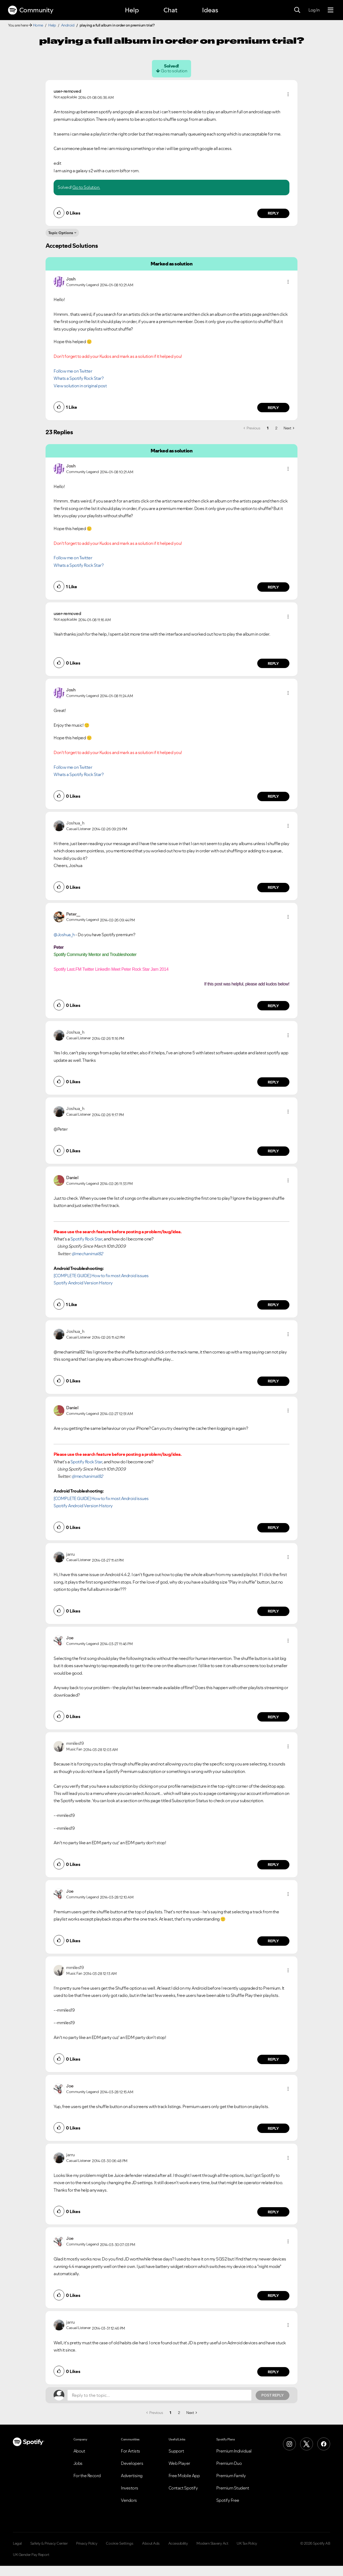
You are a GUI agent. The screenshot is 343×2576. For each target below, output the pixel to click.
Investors (129, 2488)
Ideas (210, 10)
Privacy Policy (86, 2543)
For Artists (130, 2451)
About (79, 2451)
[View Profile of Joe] (70, 1638)
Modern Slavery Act (212, 2543)
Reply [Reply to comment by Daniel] (273, 1304)
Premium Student (232, 2488)
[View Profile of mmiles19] (75, 1743)
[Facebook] (323, 2444)
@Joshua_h (64, 935)
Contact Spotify (183, 2488)
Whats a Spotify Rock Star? (78, 378)
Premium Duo (229, 2463)
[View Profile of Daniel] (72, 1177)
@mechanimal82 (87, 1254)
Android (67, 25)
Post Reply (272, 2395)
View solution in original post (80, 386)
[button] (288, 94)
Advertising (132, 2475)
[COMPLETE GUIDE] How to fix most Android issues (101, 1275)
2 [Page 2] (276, 428)
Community (30, 10)
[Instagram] (289, 2444)
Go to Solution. (86, 187)
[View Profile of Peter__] (73, 914)
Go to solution (174, 71)
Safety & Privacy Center (49, 2543)
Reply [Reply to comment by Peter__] (273, 1005)
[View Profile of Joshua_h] (75, 823)
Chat (170, 10)
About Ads (151, 2543)
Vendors (129, 2500)
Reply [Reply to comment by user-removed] (273, 213)
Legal (17, 2543)
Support (176, 2451)
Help (132, 10)
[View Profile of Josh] (70, 279)
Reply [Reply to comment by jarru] (273, 1611)
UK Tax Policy (247, 2543)
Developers (132, 2463)
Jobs (78, 2463)
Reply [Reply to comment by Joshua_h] (273, 887)
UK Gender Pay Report (31, 2554)
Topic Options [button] (60, 232)
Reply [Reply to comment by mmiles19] (273, 1864)
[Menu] (330, 10)
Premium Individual (234, 2451)
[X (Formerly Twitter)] (306, 2444)
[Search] (297, 10)
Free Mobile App (184, 2475)
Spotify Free (227, 2500)
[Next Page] (288, 428)
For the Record (87, 2475)
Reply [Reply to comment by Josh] (273, 407)
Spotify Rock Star (86, 1239)
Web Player (179, 2463)
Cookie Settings (119, 2543)
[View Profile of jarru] (70, 1554)
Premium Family (231, 2475)
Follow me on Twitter (73, 371)
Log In (313, 10)
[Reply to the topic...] (159, 2395)
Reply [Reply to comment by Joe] (273, 1717)
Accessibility (178, 2543)
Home (38, 25)
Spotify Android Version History (83, 1283)
